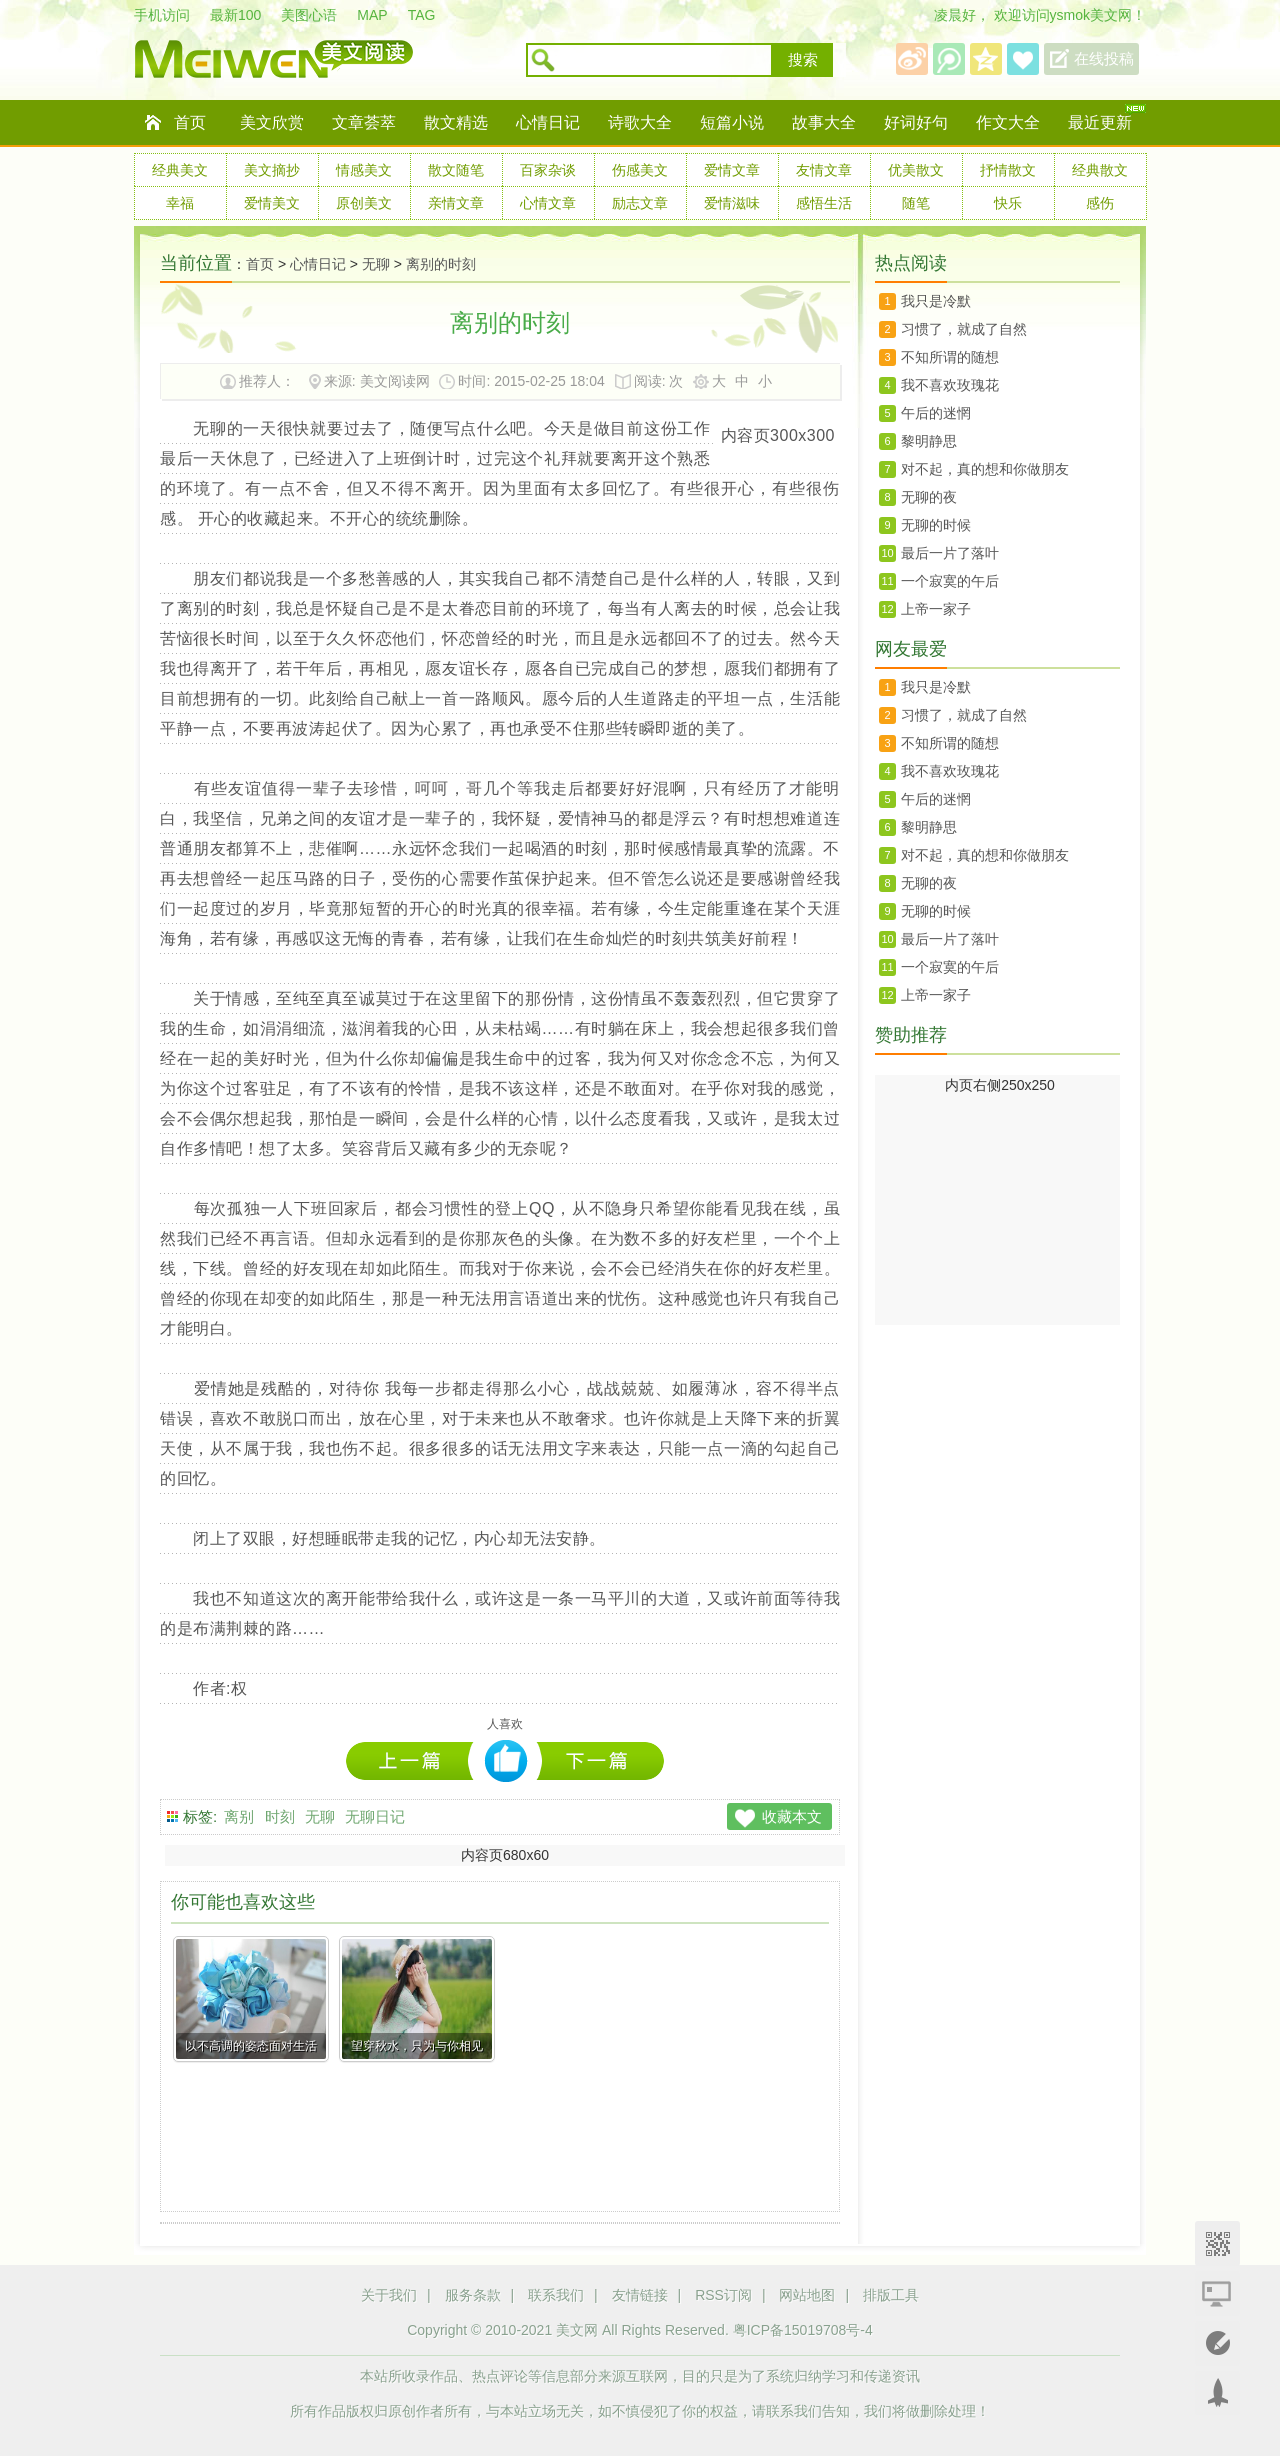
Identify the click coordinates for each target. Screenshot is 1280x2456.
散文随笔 (456, 170)
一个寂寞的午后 (950, 581)
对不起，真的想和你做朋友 (985, 469)
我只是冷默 (936, 301)
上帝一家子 (936, 609)
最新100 (235, 15)
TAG (422, 15)
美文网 (577, 2330)
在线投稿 (1104, 59)
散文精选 (456, 122)
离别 (239, 1816)
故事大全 (824, 122)
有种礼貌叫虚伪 (414, 1760)
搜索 (803, 60)
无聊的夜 (929, 497)
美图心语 (309, 15)
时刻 (280, 1816)
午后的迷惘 (936, 413)
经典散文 (1100, 170)
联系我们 (556, 2295)
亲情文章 (456, 203)
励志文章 (640, 203)
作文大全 (1008, 122)
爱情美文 (272, 203)
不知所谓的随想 (950, 357)
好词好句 (916, 122)
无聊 (376, 264)
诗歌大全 (640, 122)
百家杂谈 (548, 170)
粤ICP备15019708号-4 (803, 2330)
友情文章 (824, 170)
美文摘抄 (272, 170)
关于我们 (389, 2295)
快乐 (1008, 203)
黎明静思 (929, 441)
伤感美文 (640, 170)
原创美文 (364, 203)
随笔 (916, 203)
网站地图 (807, 2295)
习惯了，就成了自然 (964, 329)
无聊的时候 (936, 525)
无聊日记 (375, 1816)
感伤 (1100, 203)
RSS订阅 (723, 2295)
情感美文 (364, 170)
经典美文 (180, 170)
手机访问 (162, 15)
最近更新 (1100, 122)
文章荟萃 (364, 122)
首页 (190, 122)
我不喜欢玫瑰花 (950, 385)
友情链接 (640, 2295)
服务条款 (473, 2295)
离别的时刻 (441, 264)
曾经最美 (600, 1760)
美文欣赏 (272, 122)
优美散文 (916, 170)
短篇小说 (732, 122)
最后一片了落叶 (950, 553)
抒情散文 (1008, 170)
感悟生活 (824, 203)
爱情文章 (732, 170)
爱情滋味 (732, 203)
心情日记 (548, 122)
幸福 (180, 203)
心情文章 (548, 203)
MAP (372, 15)
